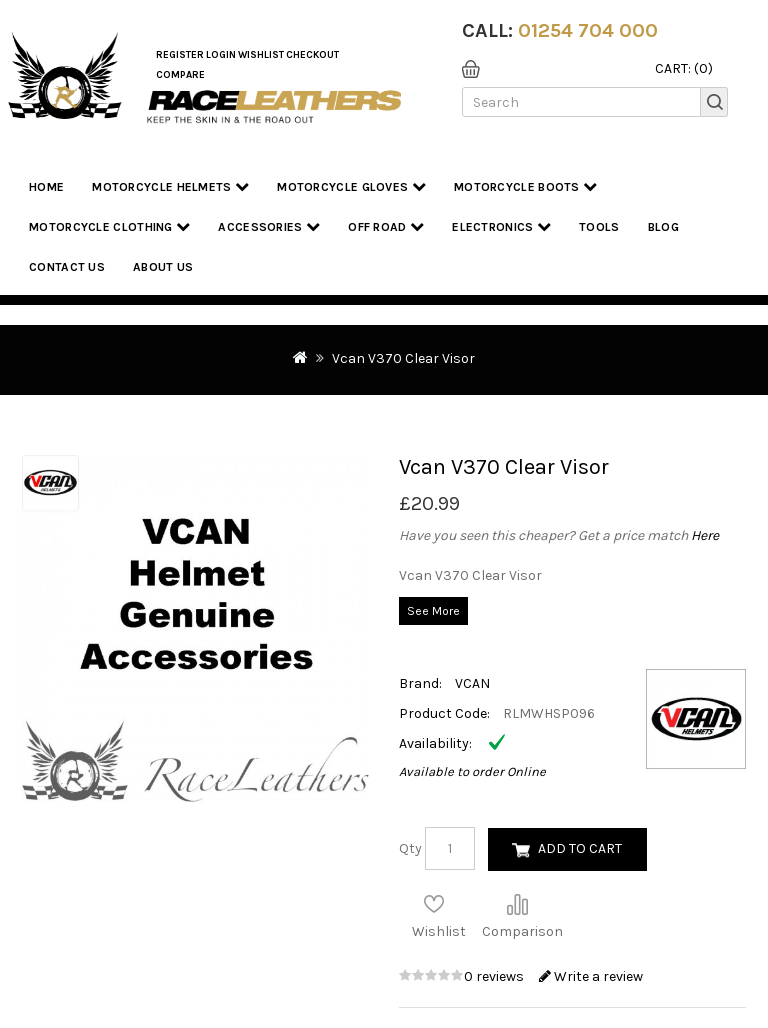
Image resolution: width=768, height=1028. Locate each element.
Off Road (386, 226)
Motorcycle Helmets (170, 186)
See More (433, 611)
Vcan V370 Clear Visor (403, 358)
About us (163, 267)
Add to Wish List (434, 904)
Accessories (269, 226)
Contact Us (67, 267)
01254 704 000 (588, 30)
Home (46, 187)
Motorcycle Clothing (109, 226)
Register (180, 55)
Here (705, 535)
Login (221, 55)
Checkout (312, 55)
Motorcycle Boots (525, 186)
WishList (261, 55)
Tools (599, 227)
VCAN (472, 683)
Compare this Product (517, 904)
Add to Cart (580, 848)
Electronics (501, 226)
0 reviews (495, 976)
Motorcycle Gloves (351, 186)
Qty (410, 848)
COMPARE (180, 75)
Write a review (591, 976)
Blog (663, 227)
